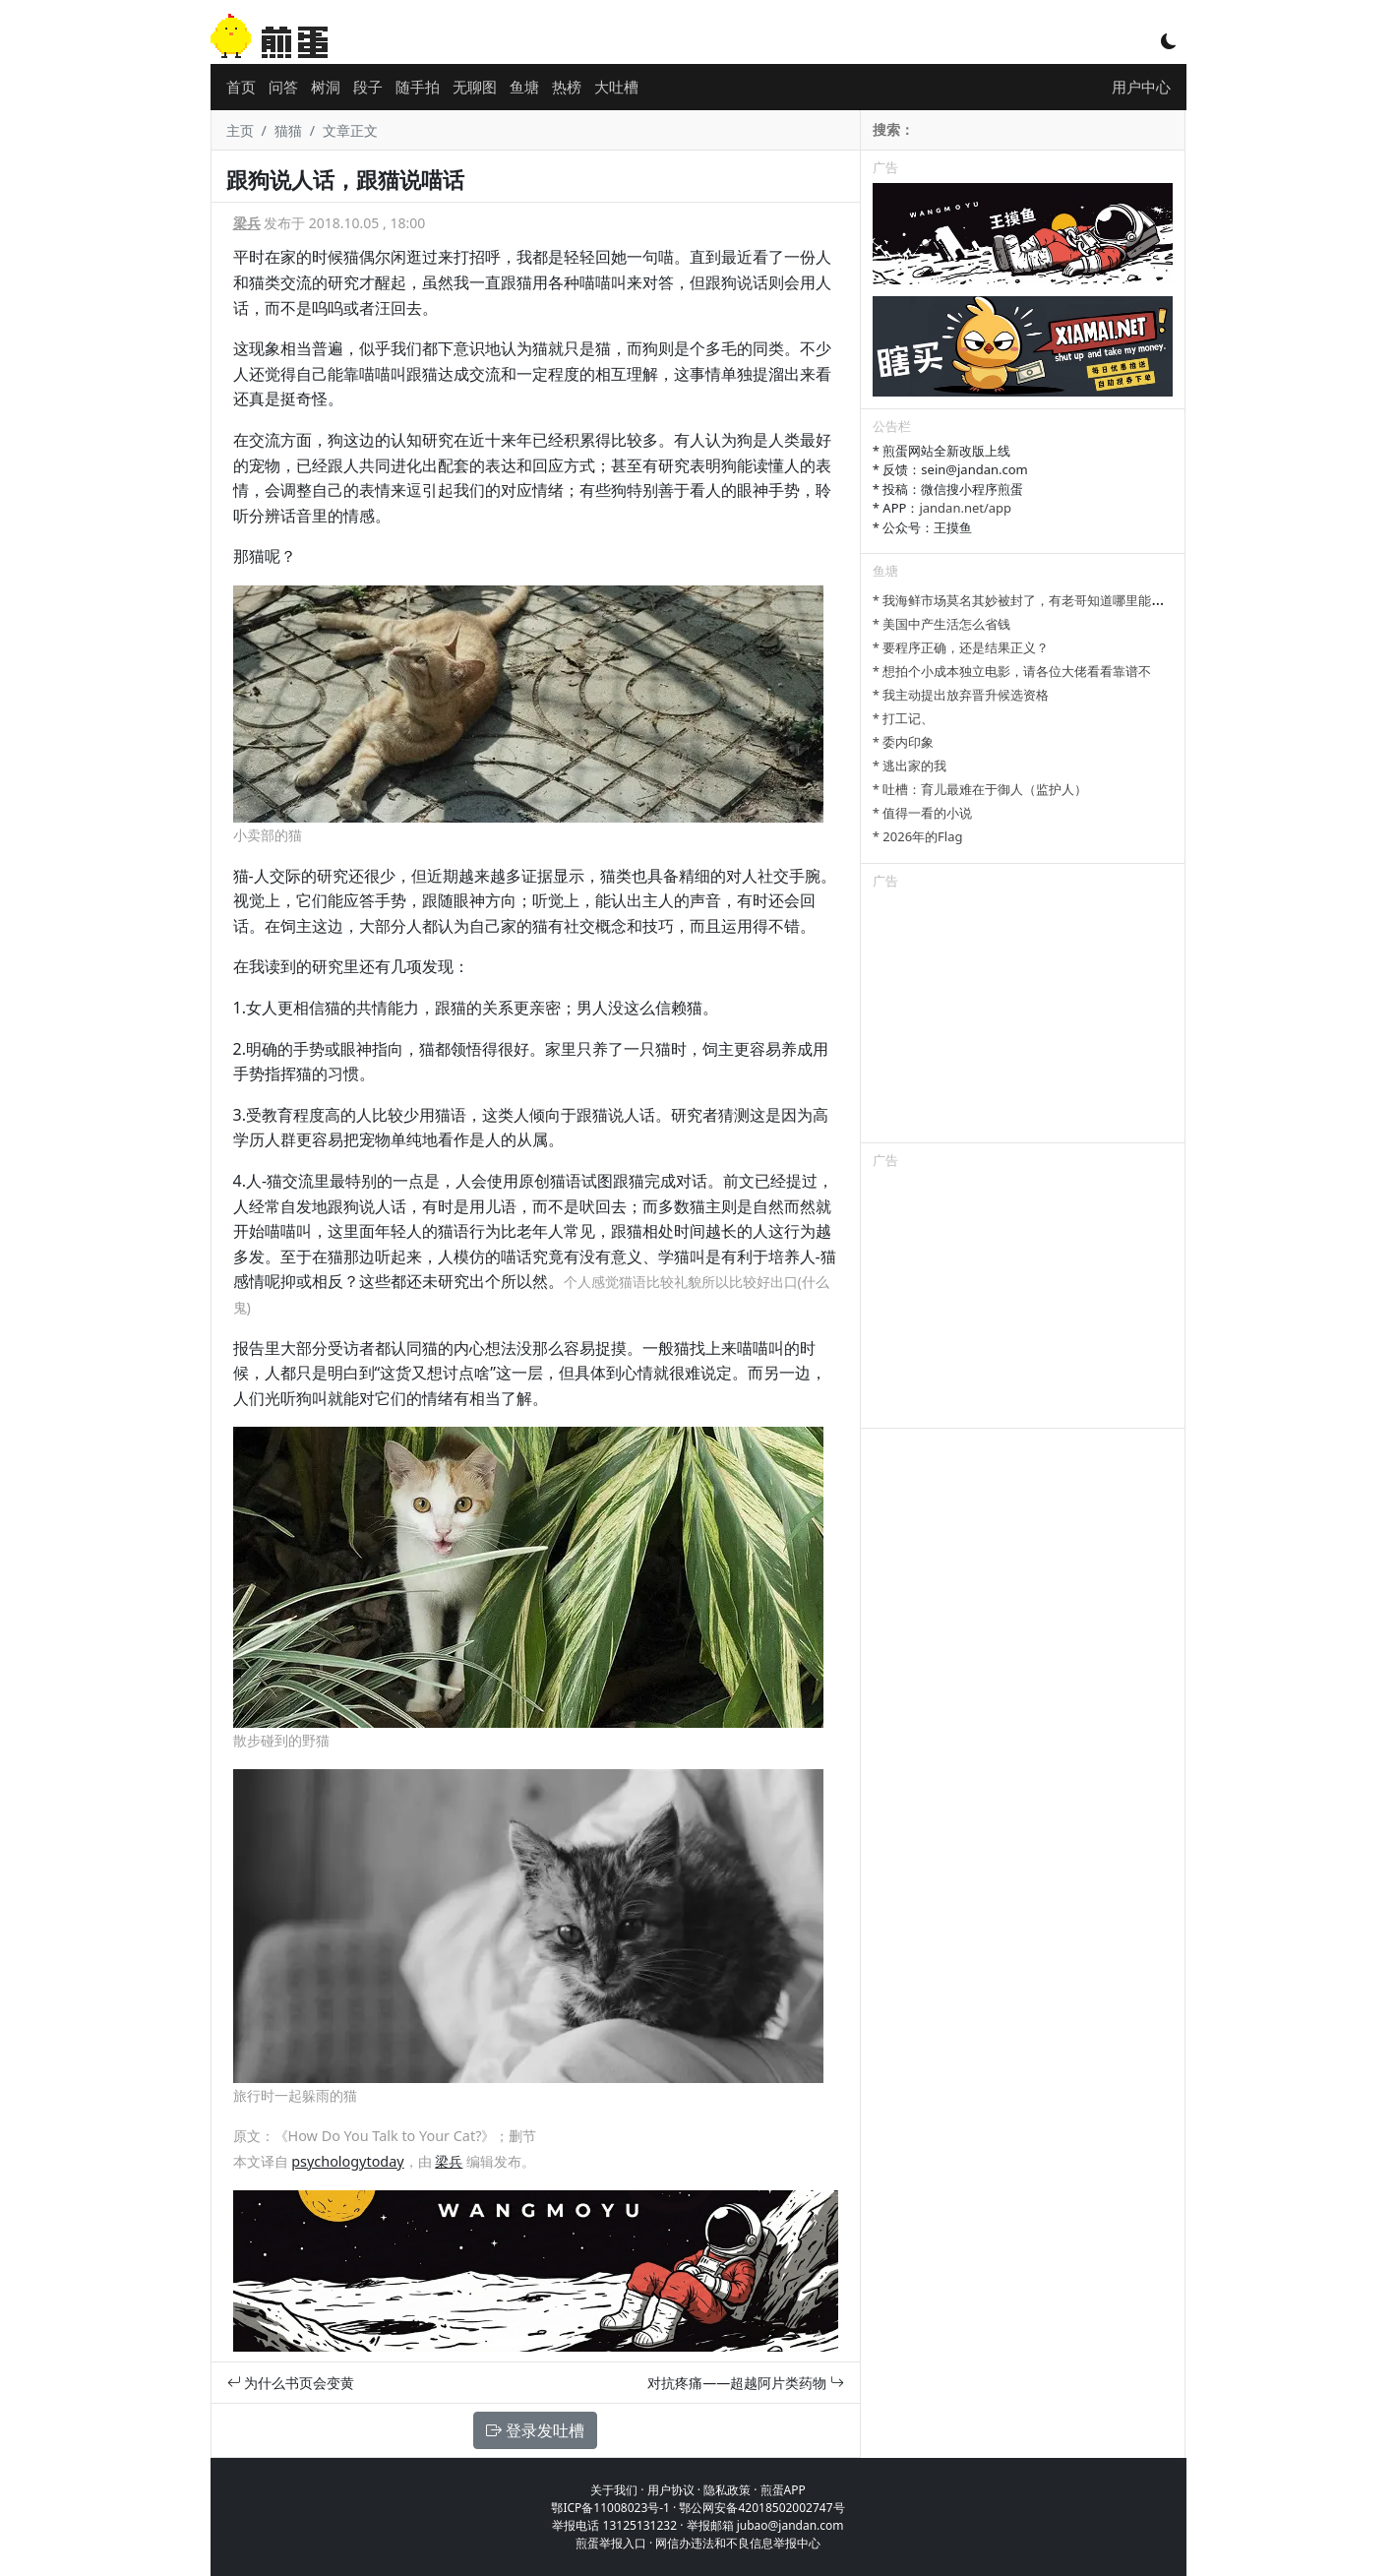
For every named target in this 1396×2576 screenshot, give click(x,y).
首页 (241, 86)
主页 (240, 130)
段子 (368, 86)
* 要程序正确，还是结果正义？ (961, 647)
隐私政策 (727, 2490)
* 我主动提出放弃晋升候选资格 (961, 695)
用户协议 (671, 2490)
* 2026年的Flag (918, 836)
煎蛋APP (783, 2490)
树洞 (325, 86)
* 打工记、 (904, 718)
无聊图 (475, 86)
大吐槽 (616, 86)
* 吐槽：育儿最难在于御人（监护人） (980, 789)
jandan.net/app (965, 508)
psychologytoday (347, 2161)
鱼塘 (524, 86)
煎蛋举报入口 (611, 2543)
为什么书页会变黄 (291, 2382)
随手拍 (417, 86)
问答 (283, 86)
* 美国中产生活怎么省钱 (942, 624)
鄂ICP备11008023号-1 (610, 2507)
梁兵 (247, 223)
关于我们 (613, 2490)
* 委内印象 (904, 742)
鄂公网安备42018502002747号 (761, 2507)
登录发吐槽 (535, 2430)
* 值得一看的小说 (923, 813)
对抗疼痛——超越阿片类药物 (745, 2382)
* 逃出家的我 (910, 765)
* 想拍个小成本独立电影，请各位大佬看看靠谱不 (1012, 671)
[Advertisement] (1023, 1019)
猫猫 (288, 130)
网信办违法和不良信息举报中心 (737, 2543)
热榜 (566, 86)
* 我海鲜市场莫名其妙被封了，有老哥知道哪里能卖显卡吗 (1038, 600)
